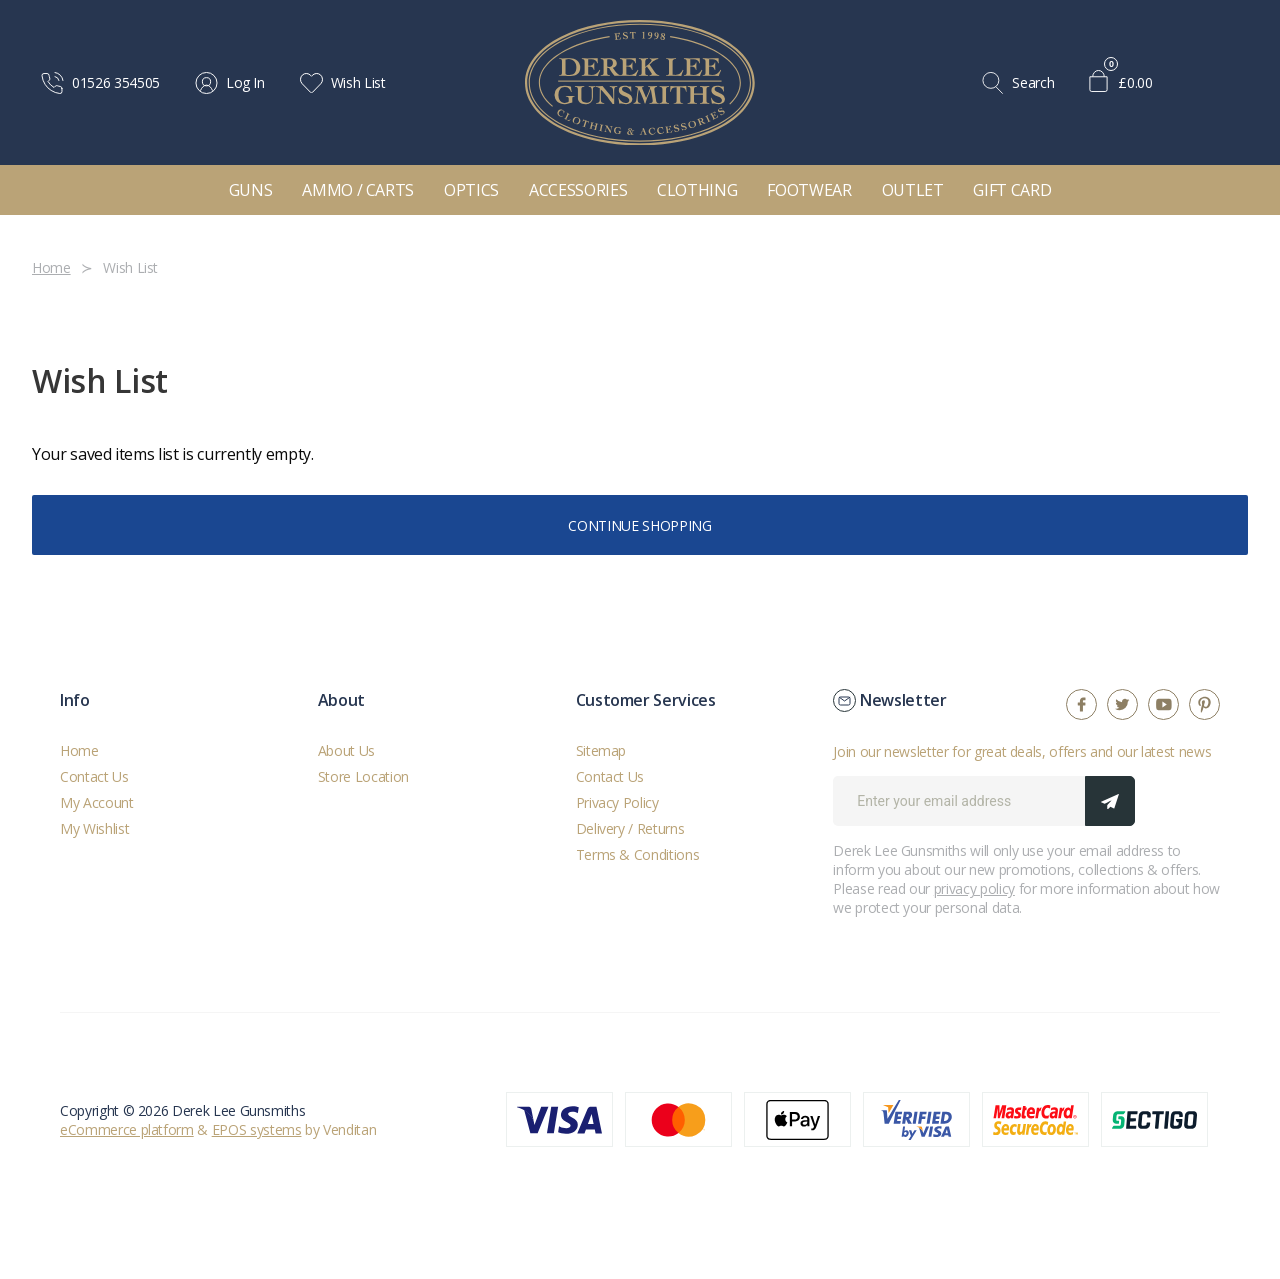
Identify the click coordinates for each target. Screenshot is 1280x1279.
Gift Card (1012, 190)
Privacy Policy (617, 802)
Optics (471, 190)
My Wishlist (94, 828)
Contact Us (94, 776)
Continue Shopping (639, 525)
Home (79, 750)
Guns (251, 190)
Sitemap (601, 750)
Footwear (809, 190)
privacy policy (974, 888)
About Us (346, 750)
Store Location (363, 776)
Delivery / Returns (630, 828)
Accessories (578, 190)
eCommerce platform (127, 1129)
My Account (97, 802)
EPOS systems (257, 1129)
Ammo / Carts (358, 190)
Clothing (697, 190)
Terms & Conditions (638, 854)
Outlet (913, 190)
